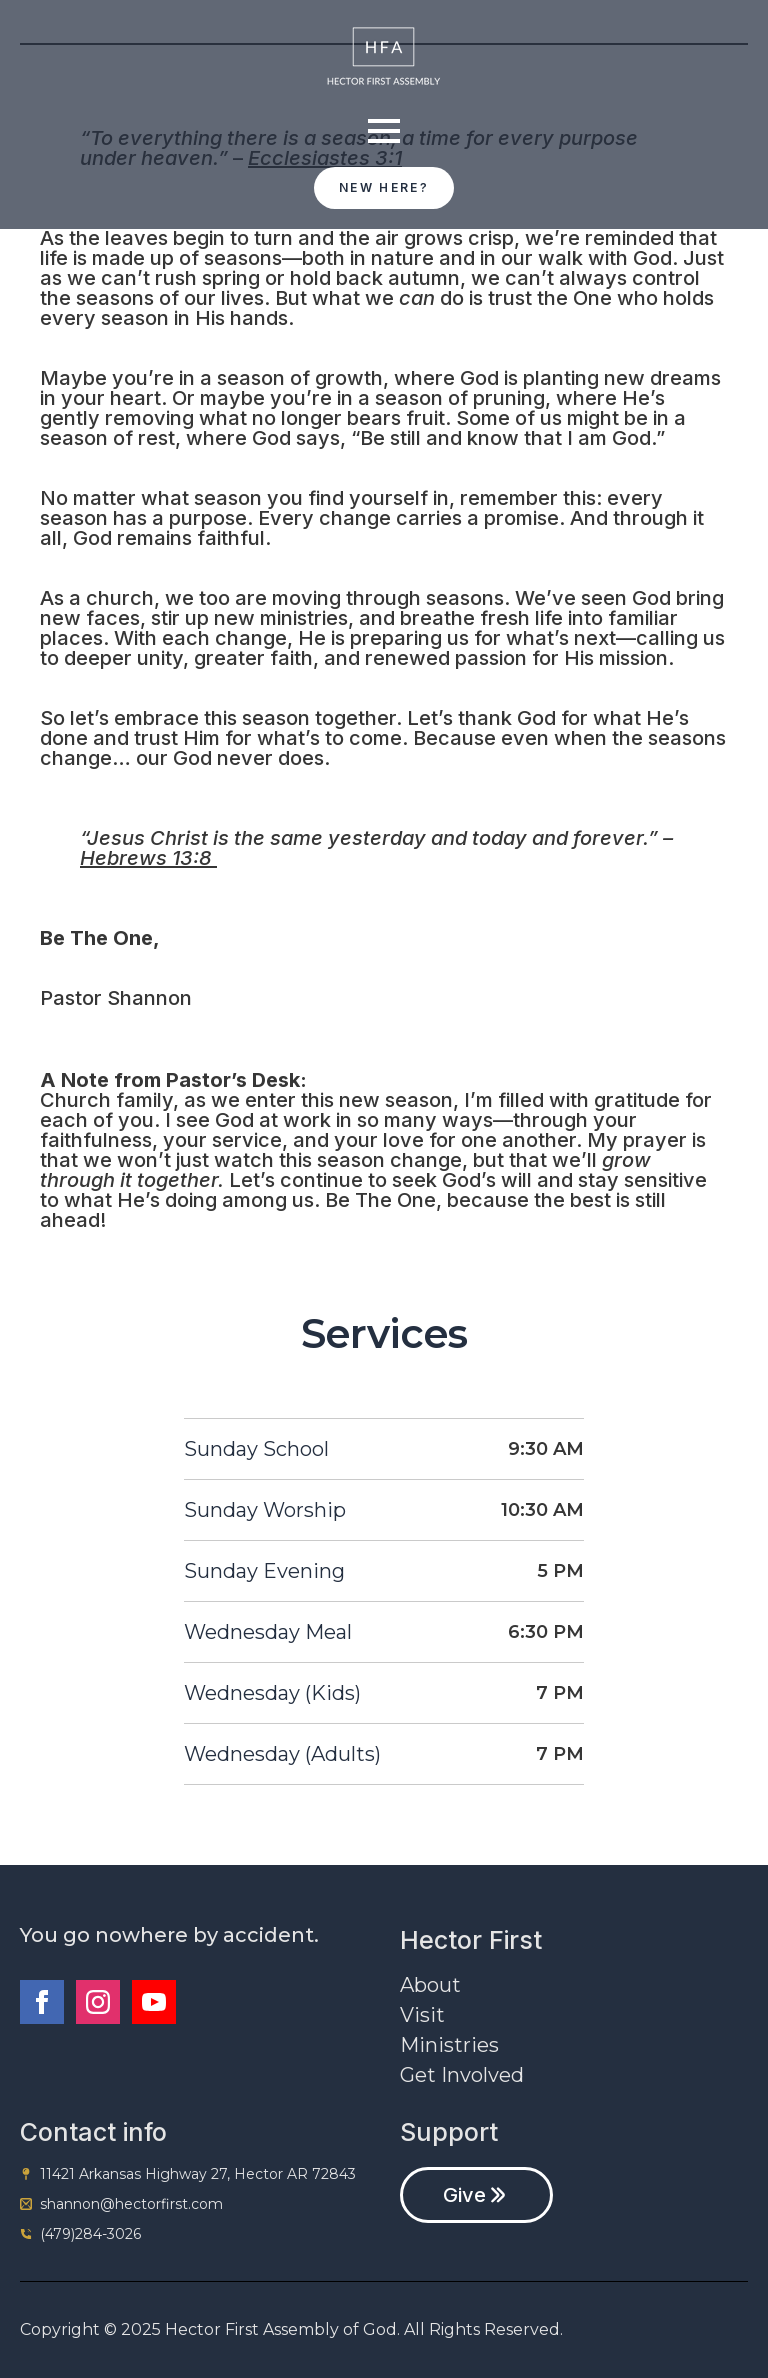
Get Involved (462, 2075)
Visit (422, 2015)
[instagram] (98, 2002)
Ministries (449, 2045)
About (430, 1985)
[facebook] (42, 2002)
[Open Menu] (384, 131)
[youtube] (154, 2002)
